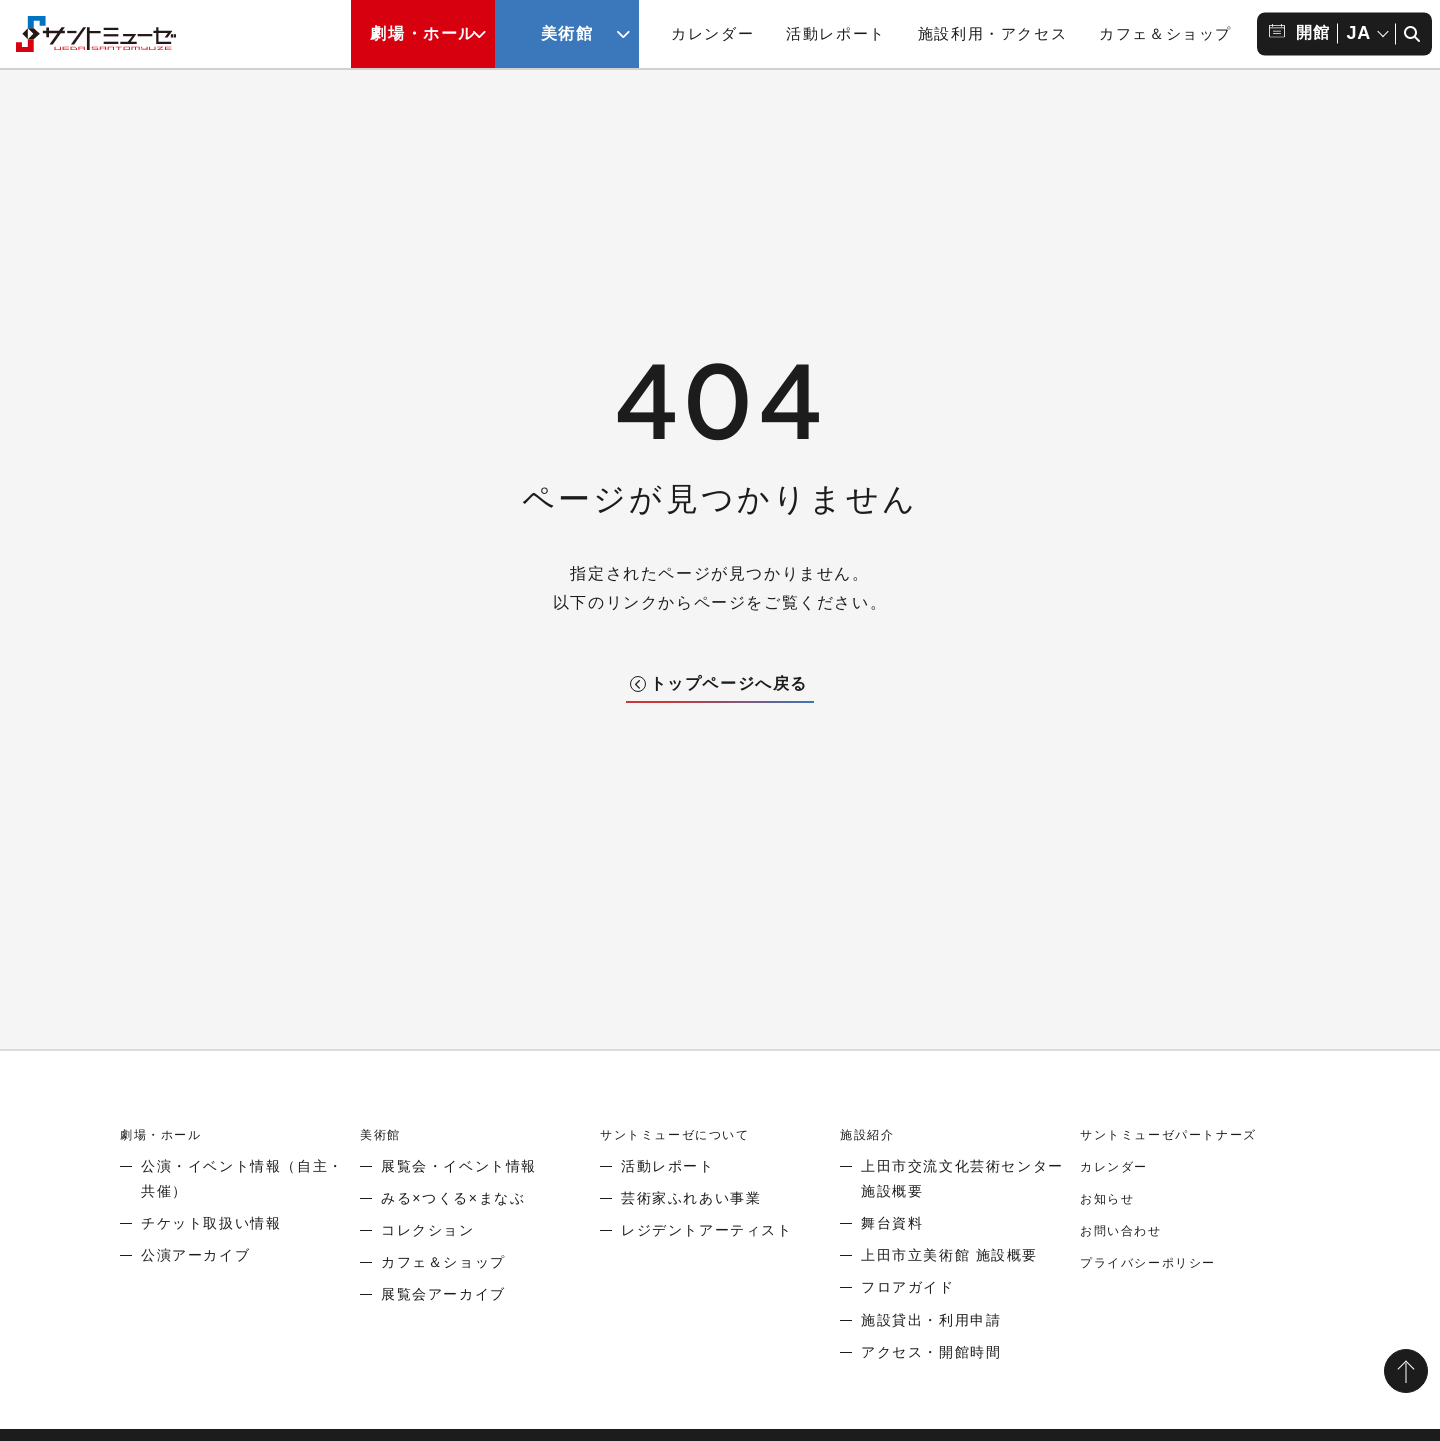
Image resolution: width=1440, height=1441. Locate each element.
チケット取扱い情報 (211, 1223)
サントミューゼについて (686, 1134)
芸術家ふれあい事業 (691, 1198)
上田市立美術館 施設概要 (949, 1255)
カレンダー (712, 33)
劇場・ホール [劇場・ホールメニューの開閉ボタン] (423, 33)
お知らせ (1111, 1198)
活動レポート (836, 33)
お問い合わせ (1127, 1230)
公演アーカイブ (195, 1255)
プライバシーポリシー (1158, 1262)
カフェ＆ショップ (1165, 33)
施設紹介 (871, 1134)
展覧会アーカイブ (443, 1294)
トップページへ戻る (729, 683)
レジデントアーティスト (707, 1230)
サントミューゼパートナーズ (1181, 1134)
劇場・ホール (167, 1134)
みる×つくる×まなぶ (453, 1198)
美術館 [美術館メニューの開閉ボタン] (567, 33)
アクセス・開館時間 (931, 1352)
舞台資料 (892, 1223)
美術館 (383, 1134)
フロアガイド (908, 1287)
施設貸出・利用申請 (931, 1320)
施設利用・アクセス (992, 33)
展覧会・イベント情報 (459, 1166)
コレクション (428, 1230)
